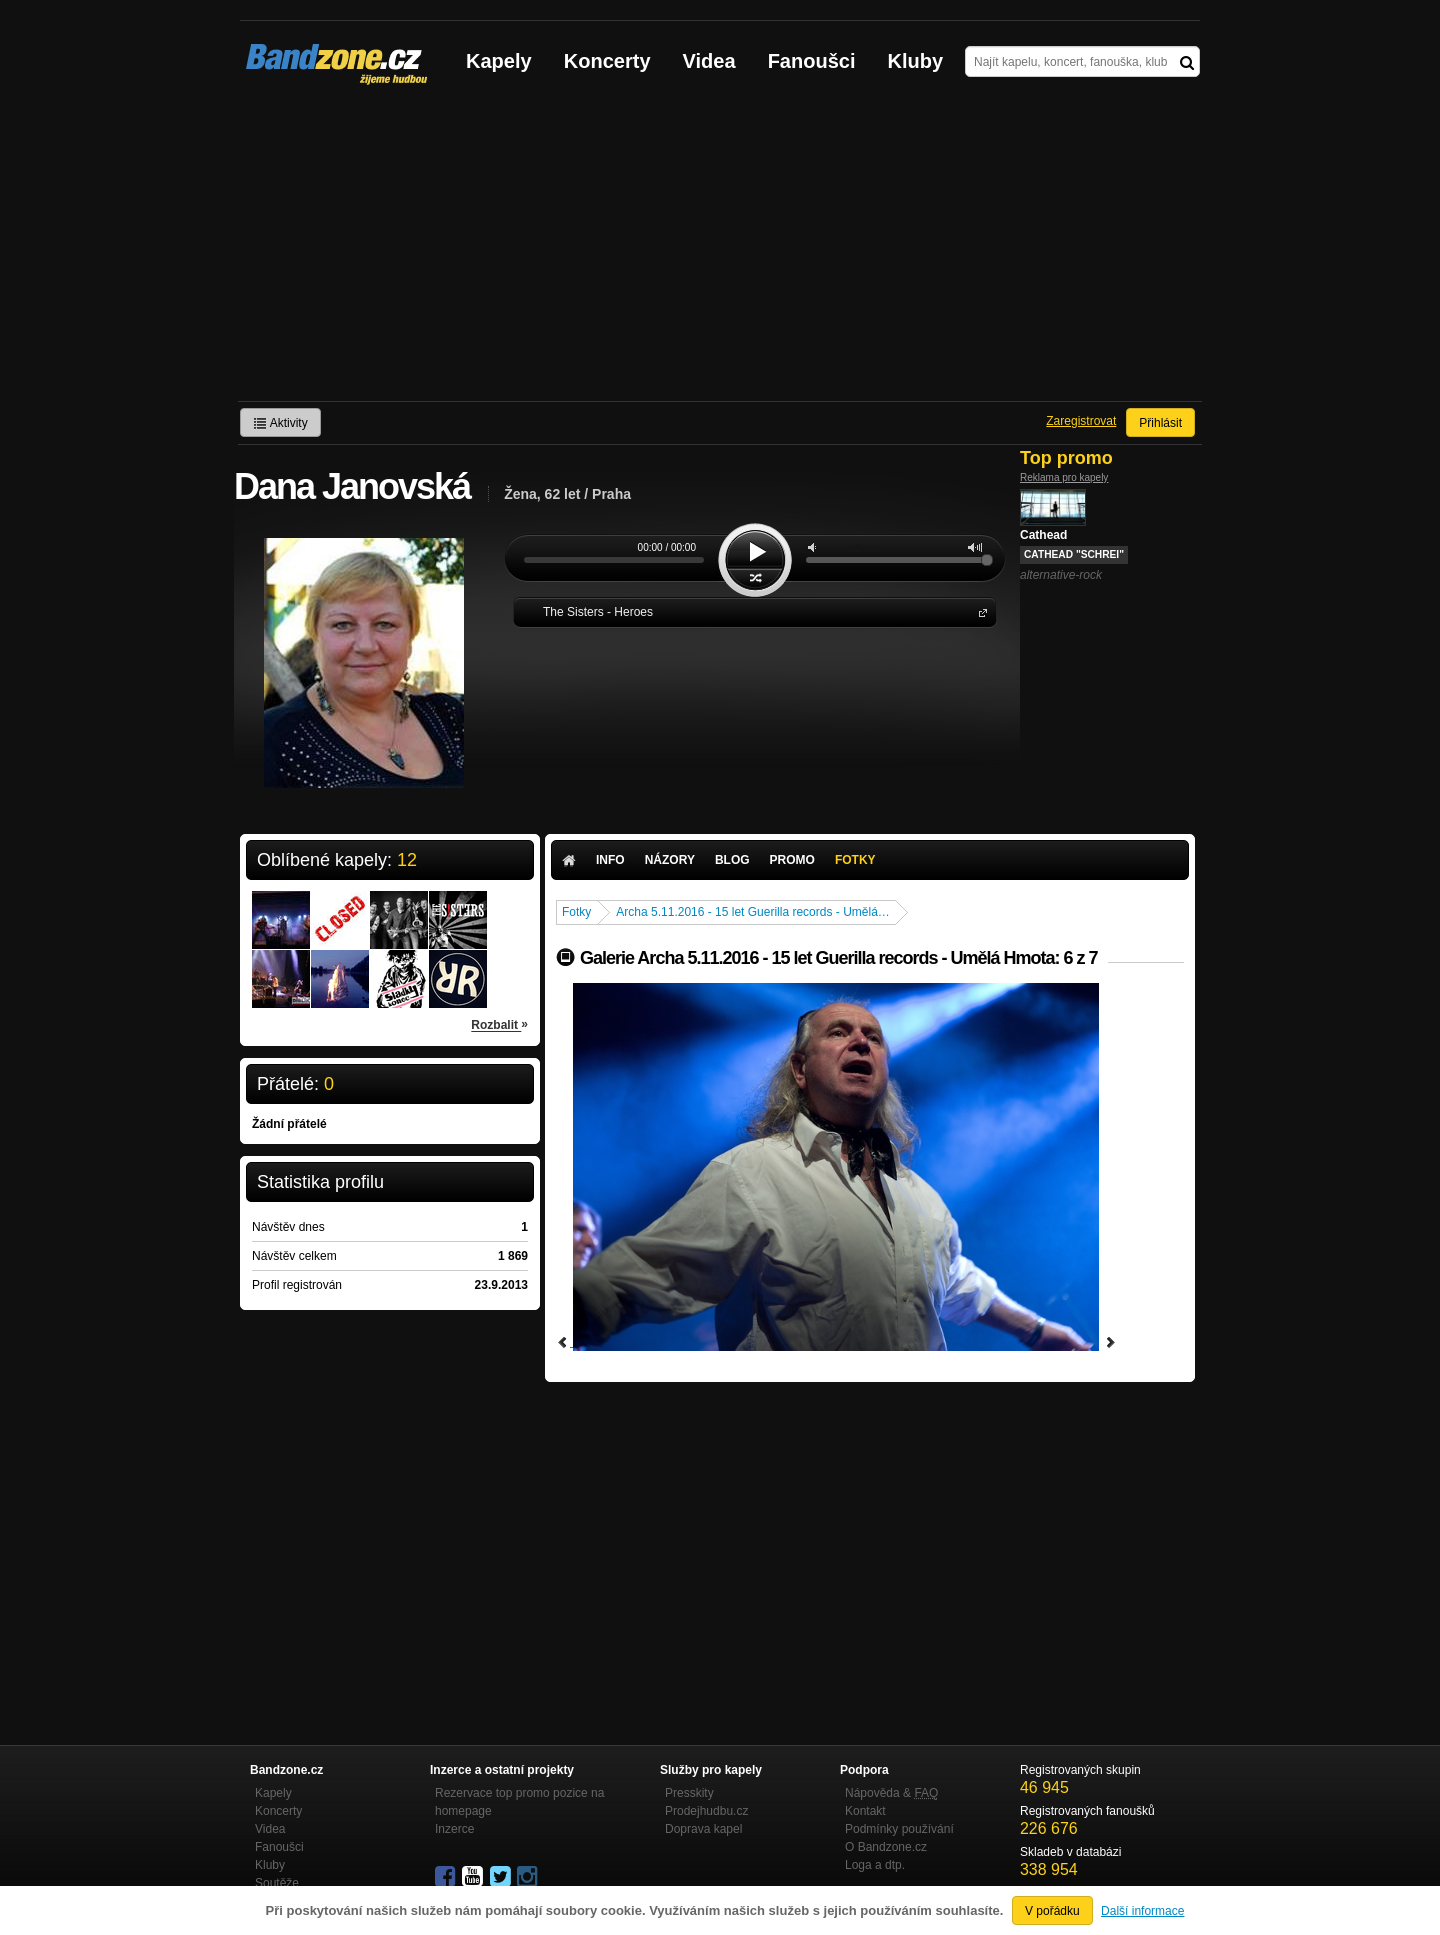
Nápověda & (891, 1793)
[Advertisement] (720, 251)
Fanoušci (812, 61)
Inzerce (454, 1829)
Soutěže (277, 1883)
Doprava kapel (703, 1829)
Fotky (855, 860)
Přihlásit (1160, 423)
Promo (792, 860)
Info (610, 860)
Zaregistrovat (1081, 421)
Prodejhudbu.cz (706, 1811)
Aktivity (280, 423)
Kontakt (865, 1811)
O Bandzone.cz (886, 1847)
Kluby (916, 61)
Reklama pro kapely (1064, 477)
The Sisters (979, 611)
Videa (709, 61)
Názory (670, 860)
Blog (732, 860)
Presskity (689, 1793)
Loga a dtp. (875, 1865)
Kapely (499, 61)
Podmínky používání (899, 1829)
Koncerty (607, 61)
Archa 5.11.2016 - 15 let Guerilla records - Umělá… (752, 912)
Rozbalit (499, 1024)
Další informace (1142, 1911)
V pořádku (1052, 1911)
